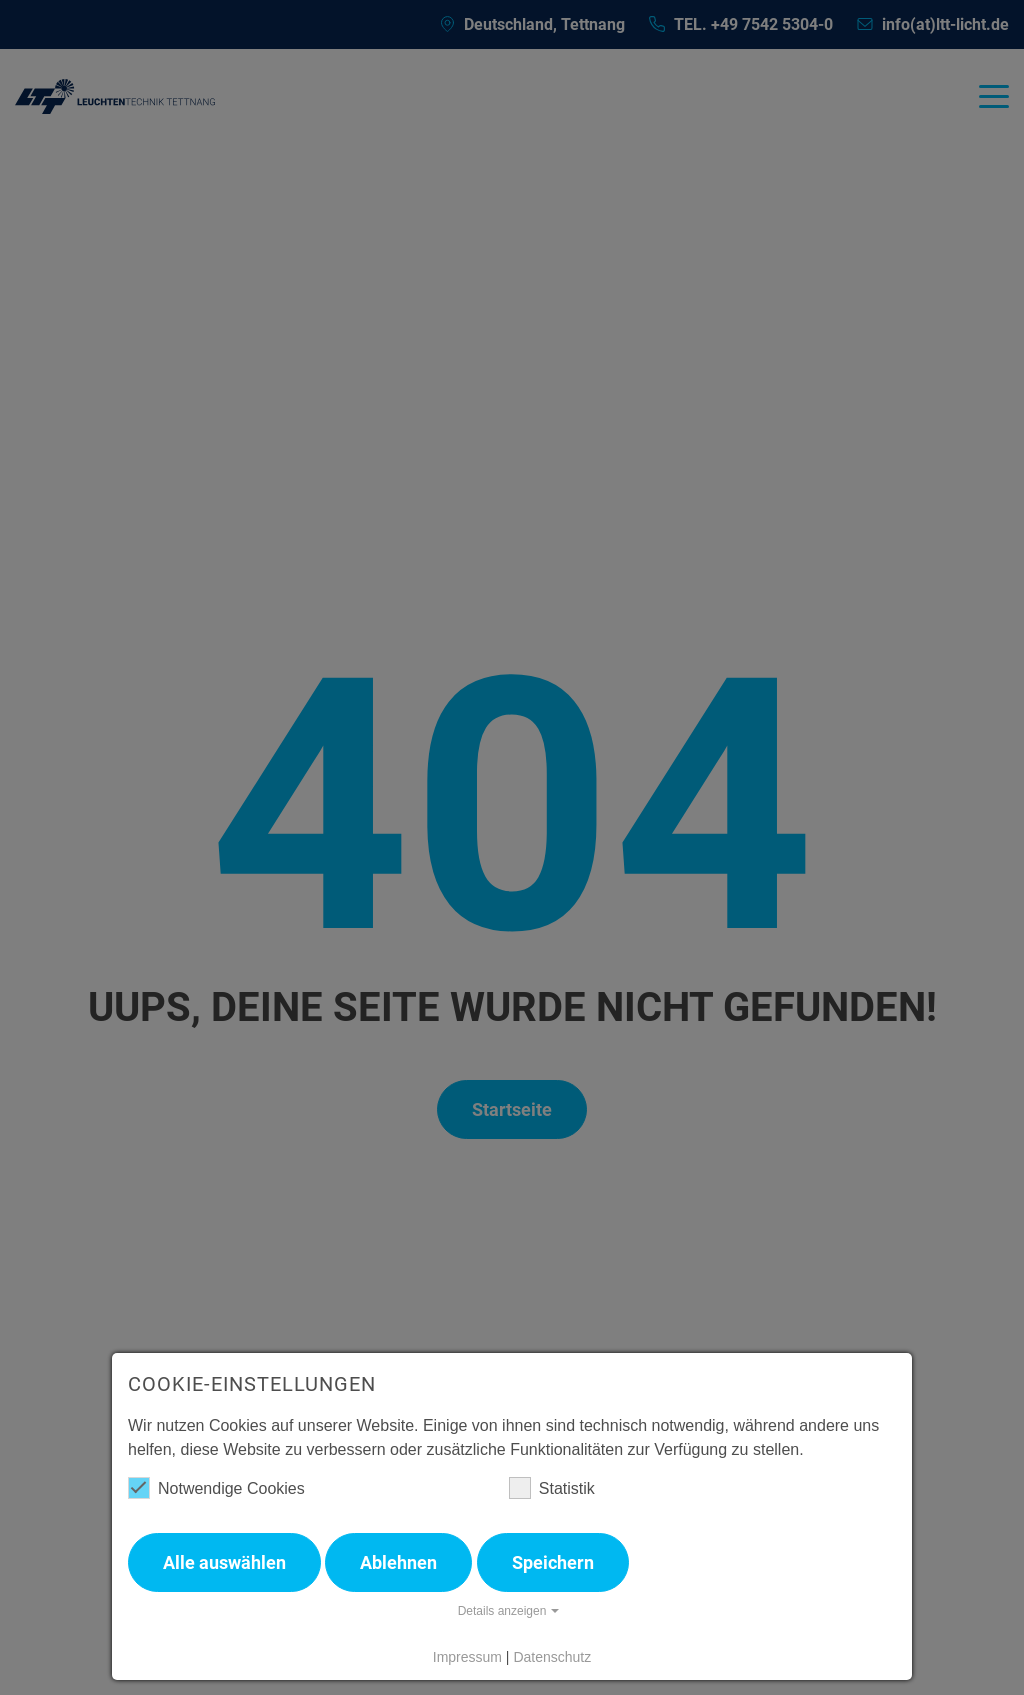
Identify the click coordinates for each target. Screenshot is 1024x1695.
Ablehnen (398, 1562)
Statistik (552, 1488)
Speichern (553, 1562)
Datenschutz (552, 1657)
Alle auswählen (224, 1562)
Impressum (467, 1657)
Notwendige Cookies (216, 1488)
